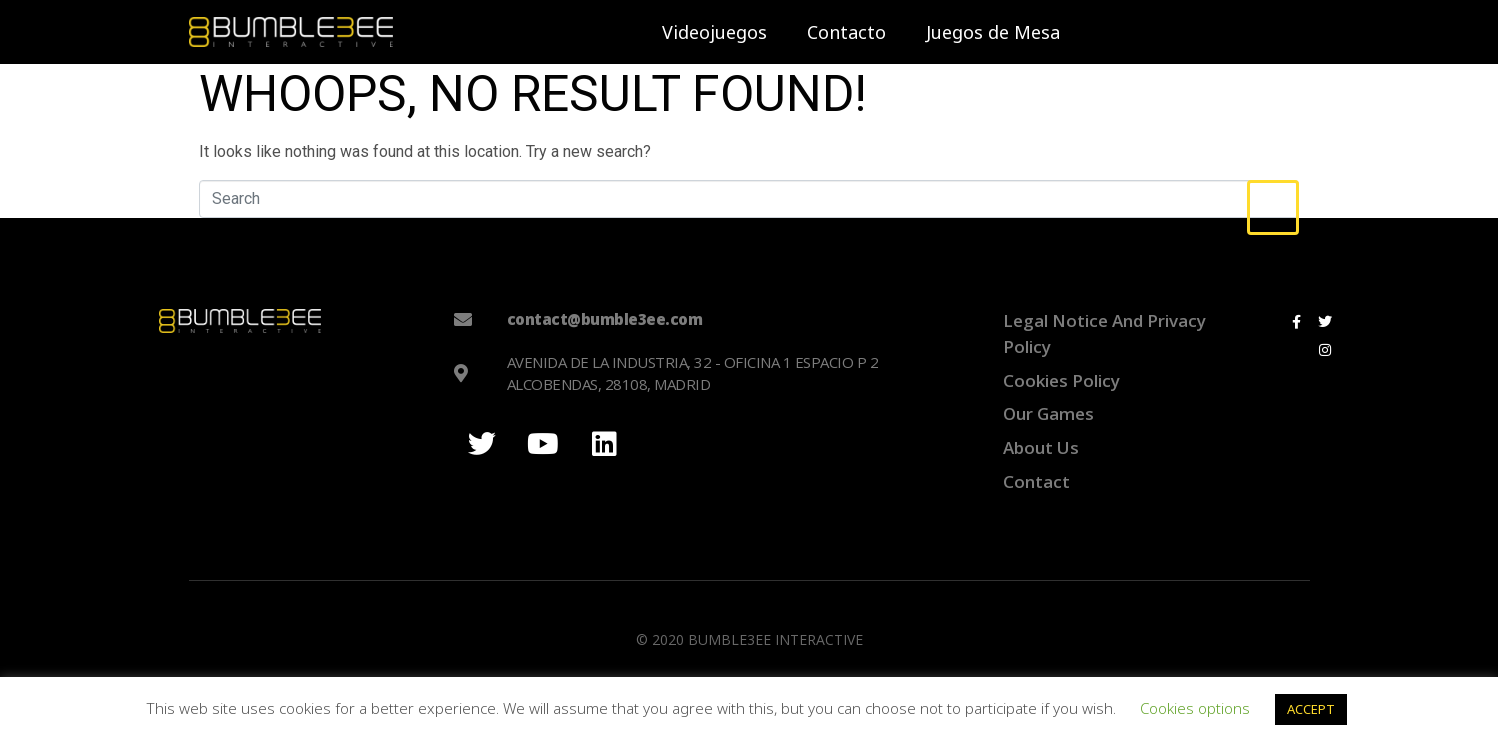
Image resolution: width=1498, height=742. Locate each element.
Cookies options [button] (1195, 708)
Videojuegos (714, 32)
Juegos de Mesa (993, 32)
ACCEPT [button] (1311, 709)
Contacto (846, 32)
